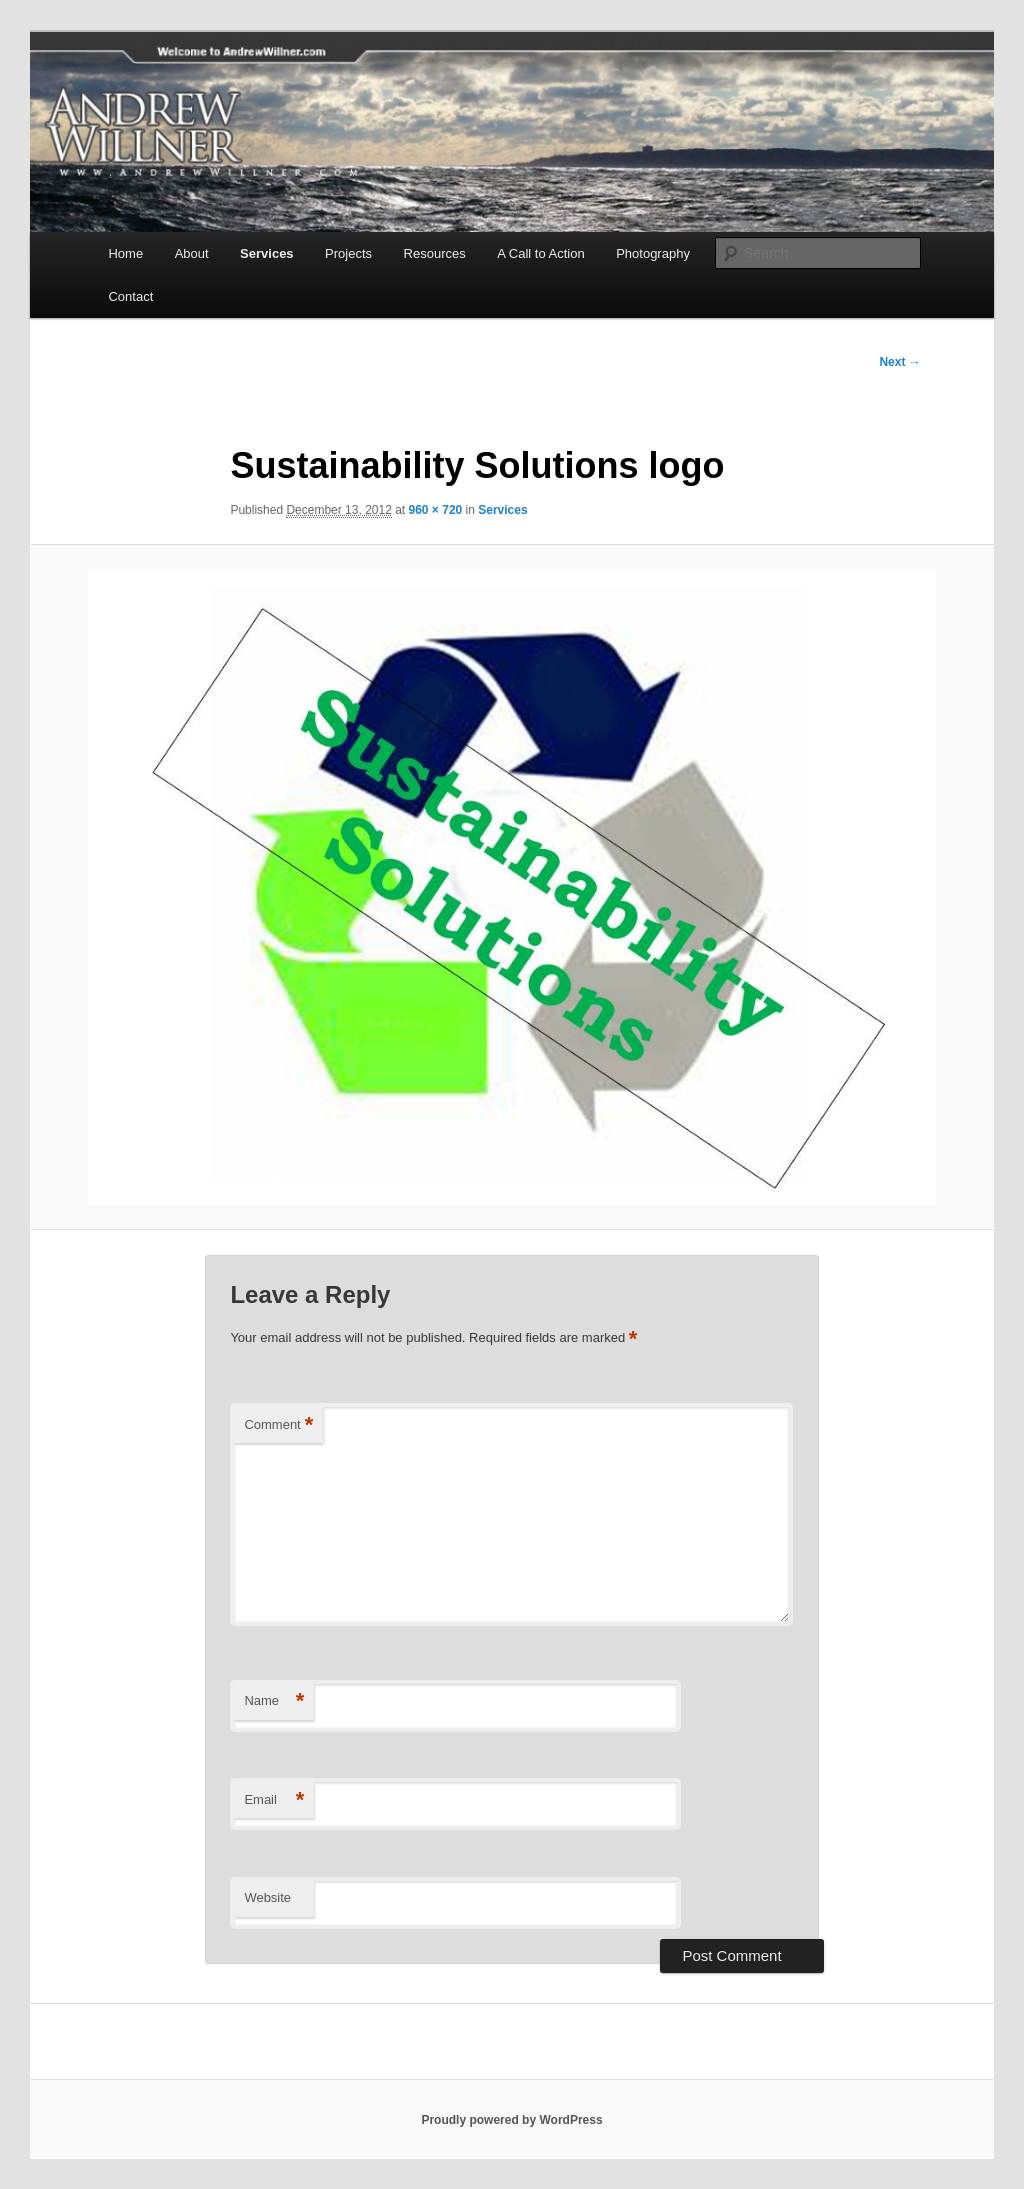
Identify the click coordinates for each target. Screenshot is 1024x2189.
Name (274, 1701)
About (192, 253)
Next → (899, 362)
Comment (278, 1425)
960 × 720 (436, 510)
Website (267, 1897)
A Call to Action (540, 253)
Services (267, 253)
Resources (435, 253)
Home (125, 253)
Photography (653, 253)
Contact (130, 296)
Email (274, 1800)
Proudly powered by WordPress (511, 2120)
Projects (348, 253)
